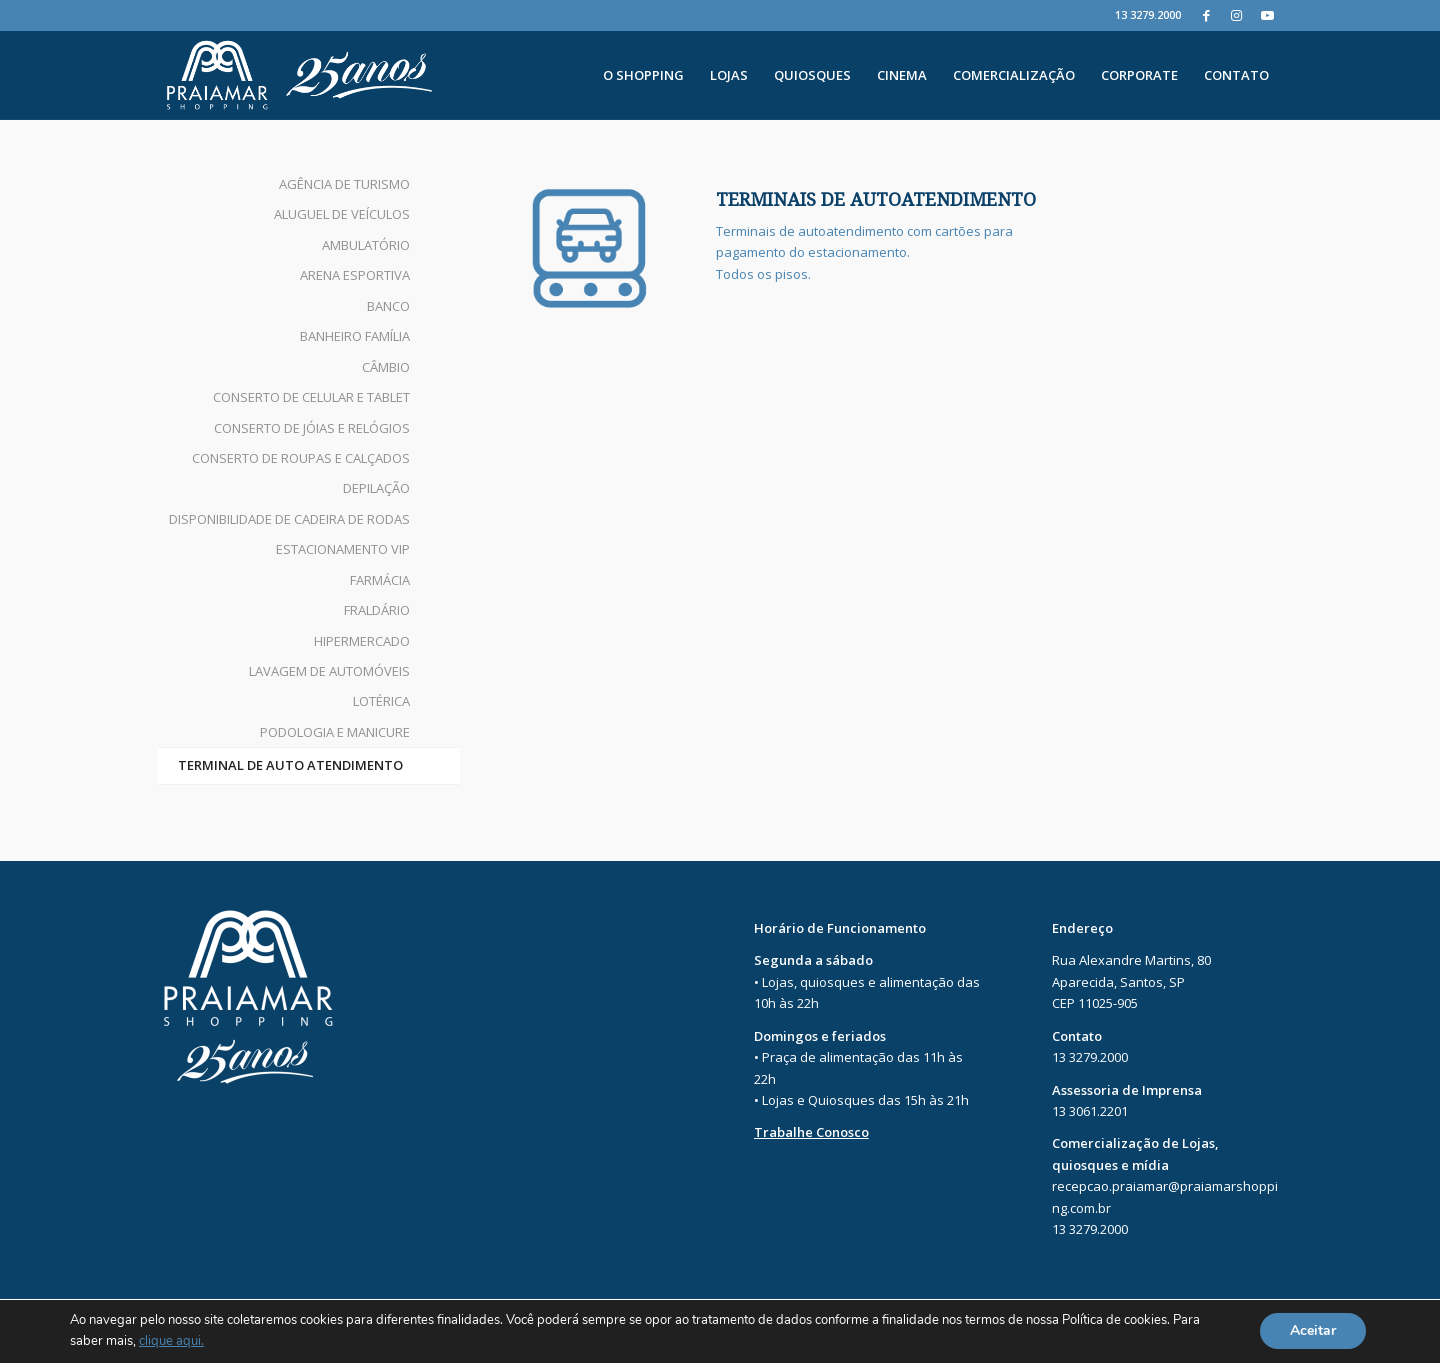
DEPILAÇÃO (376, 488)
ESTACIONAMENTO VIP (343, 549)
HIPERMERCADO (362, 641)
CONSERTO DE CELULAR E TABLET (311, 397)
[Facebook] (1206, 15)
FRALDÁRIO (377, 610)
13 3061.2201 (1090, 1111)
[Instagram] (1236, 15)
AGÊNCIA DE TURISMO (344, 184)
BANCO (388, 306)
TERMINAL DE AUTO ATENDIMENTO (290, 765)
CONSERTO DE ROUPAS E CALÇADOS (301, 458)
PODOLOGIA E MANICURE (335, 732)
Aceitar (1313, 1331)
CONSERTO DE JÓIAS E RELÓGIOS (312, 428)
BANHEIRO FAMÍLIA (355, 336)
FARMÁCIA (380, 580)
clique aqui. (171, 1342)
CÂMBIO (386, 367)
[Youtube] (1267, 15)
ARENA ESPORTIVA (355, 275)
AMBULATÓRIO (366, 245)
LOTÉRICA (381, 701)
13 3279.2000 (1148, 14)
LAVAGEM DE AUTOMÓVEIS (329, 671)
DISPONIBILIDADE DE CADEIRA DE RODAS (289, 519)
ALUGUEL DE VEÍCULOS (342, 214)
